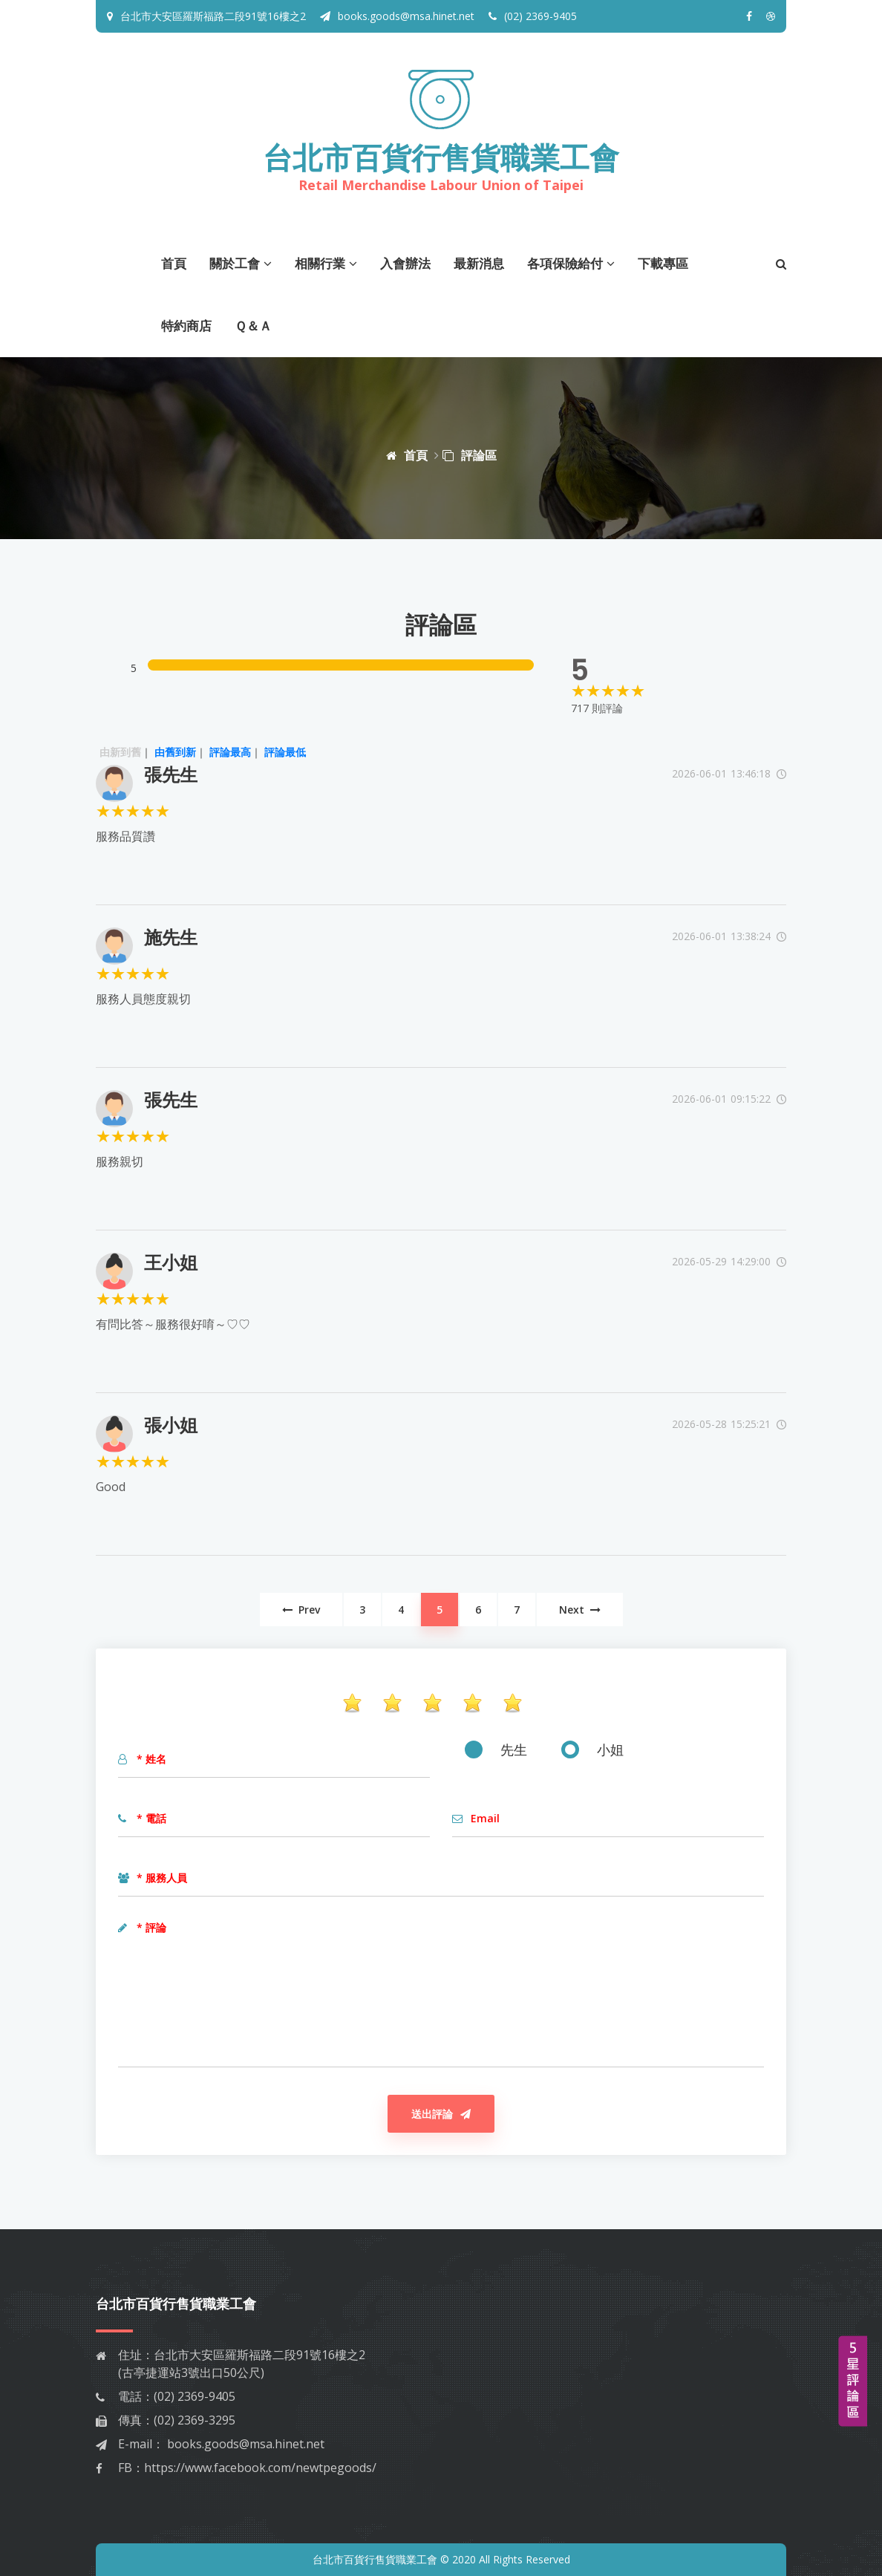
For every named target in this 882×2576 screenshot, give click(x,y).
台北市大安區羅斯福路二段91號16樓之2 (213, 16)
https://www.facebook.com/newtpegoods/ (260, 2467)
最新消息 (479, 263)
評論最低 (285, 752)
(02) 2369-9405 (533, 16)
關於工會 (240, 263)
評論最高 (230, 752)
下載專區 (663, 263)
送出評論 (441, 2114)
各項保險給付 (571, 263)
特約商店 (186, 325)
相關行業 (326, 263)
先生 (496, 1749)
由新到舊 (120, 752)
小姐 (592, 1749)
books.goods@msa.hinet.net (397, 16)
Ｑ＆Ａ (253, 325)
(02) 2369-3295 (194, 2420)
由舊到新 (175, 752)
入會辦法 (405, 263)
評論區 (469, 455)
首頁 (173, 263)
